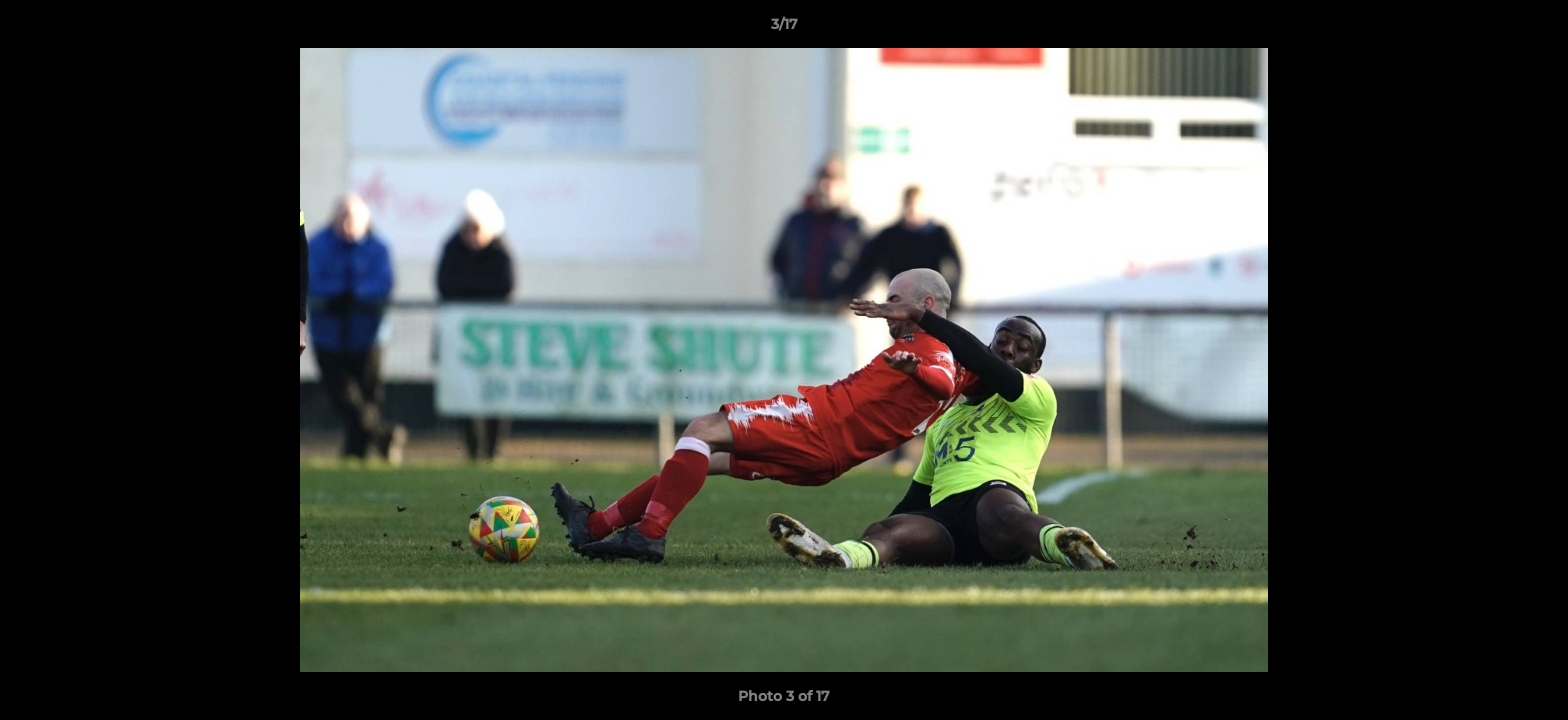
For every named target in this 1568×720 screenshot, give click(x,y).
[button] (1532, 29)
